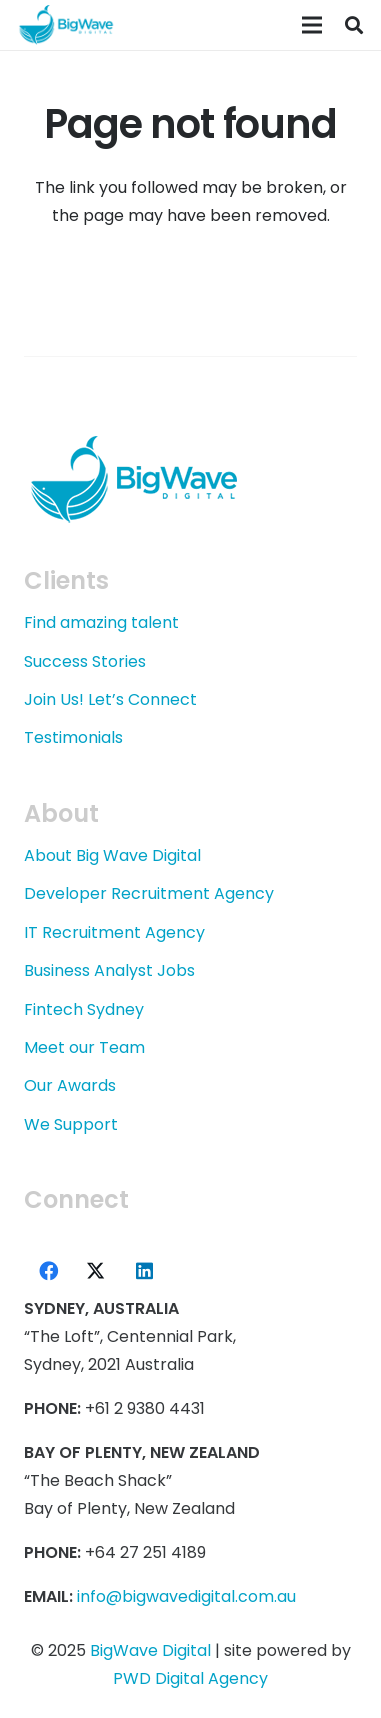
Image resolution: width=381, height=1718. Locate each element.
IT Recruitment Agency (114, 932)
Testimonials (73, 737)
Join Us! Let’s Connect (110, 699)
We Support (71, 1124)
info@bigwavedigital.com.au (186, 1596)
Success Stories (85, 661)
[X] (96, 1271)
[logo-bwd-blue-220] (66, 25)
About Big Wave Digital (112, 855)
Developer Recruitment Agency (149, 893)
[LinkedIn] (144, 1271)
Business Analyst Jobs (109, 970)
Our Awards (70, 1085)
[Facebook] (48, 1271)
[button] (354, 25)
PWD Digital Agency (190, 1678)
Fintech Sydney (84, 1009)
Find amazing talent (101, 622)
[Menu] (312, 25)
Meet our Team (84, 1047)
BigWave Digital (150, 1650)
